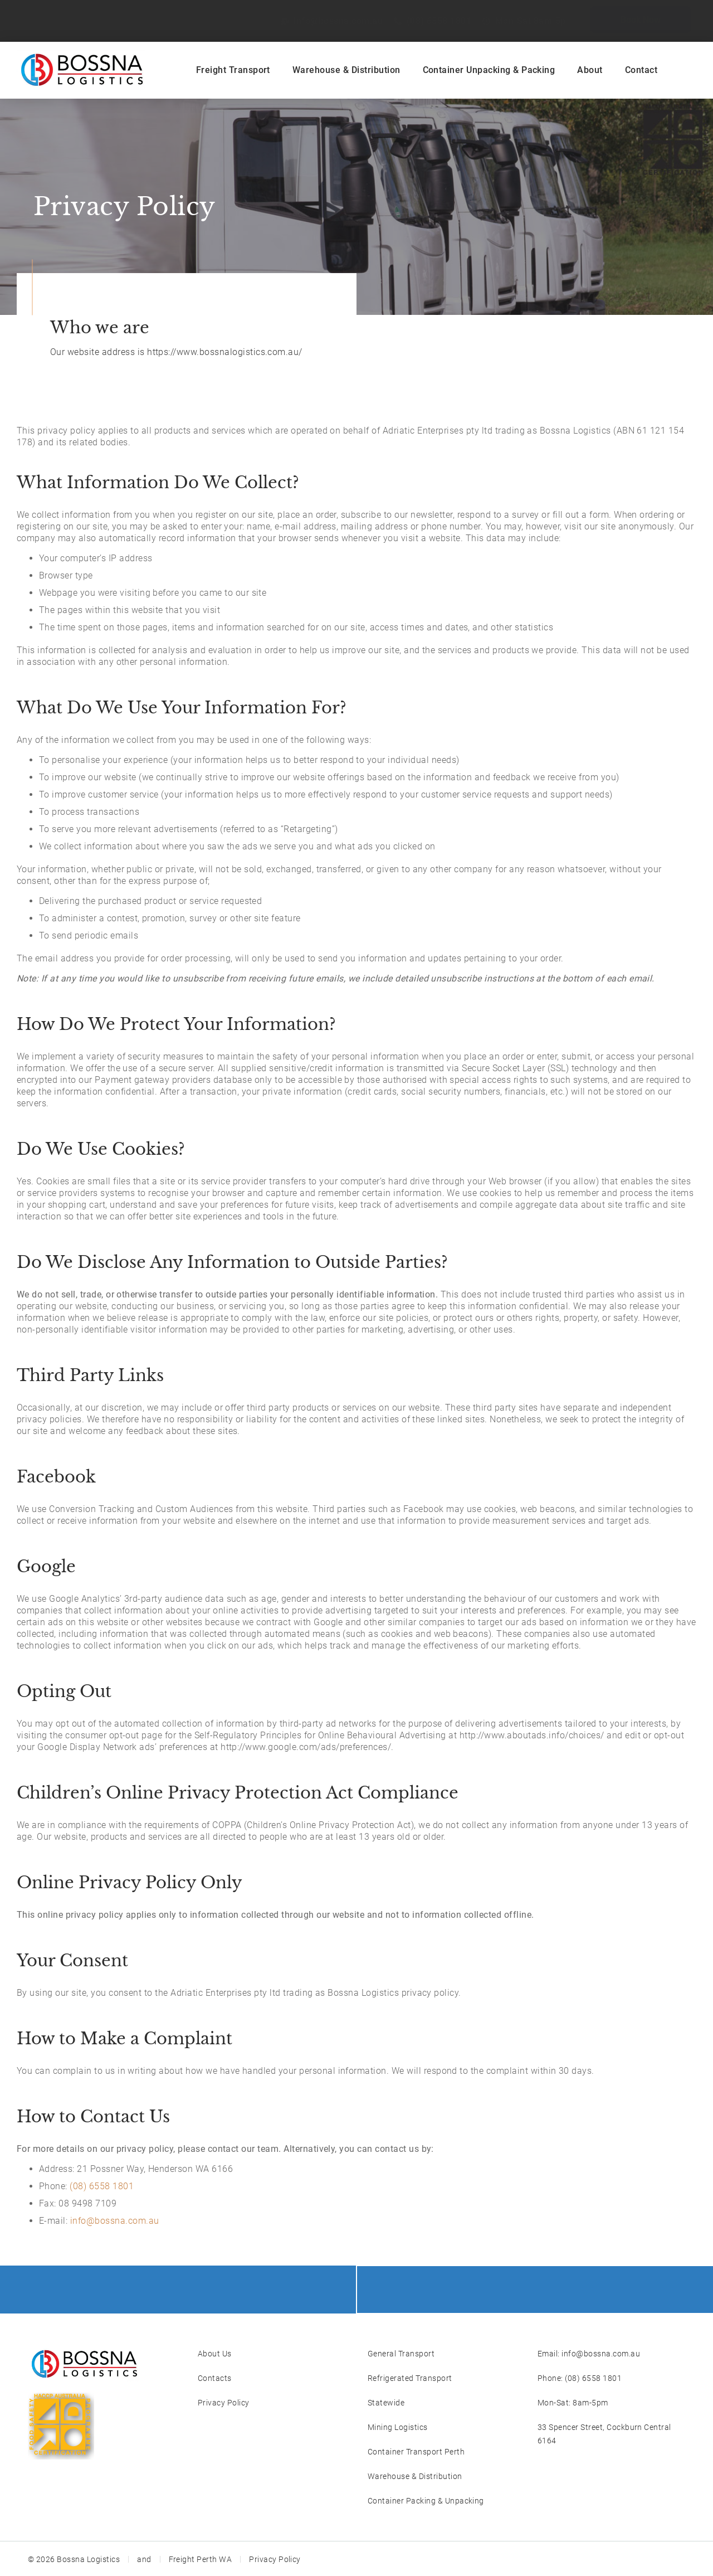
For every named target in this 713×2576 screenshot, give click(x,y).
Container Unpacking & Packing (489, 70)
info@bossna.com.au (114, 2220)
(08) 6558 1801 (102, 2186)
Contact (641, 70)
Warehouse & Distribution (346, 70)
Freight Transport (233, 70)
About (589, 70)
